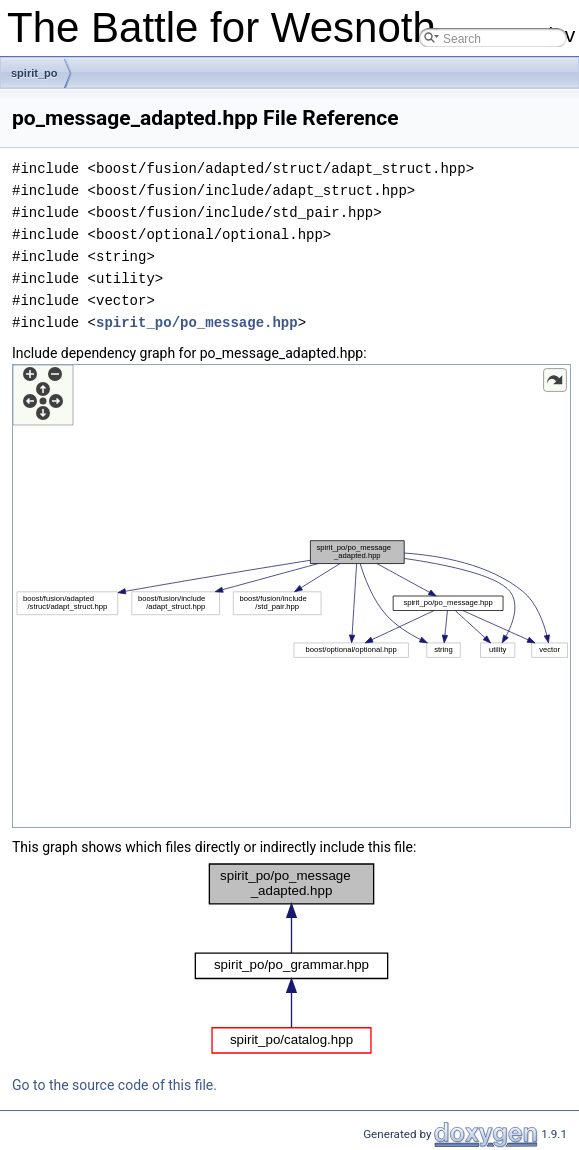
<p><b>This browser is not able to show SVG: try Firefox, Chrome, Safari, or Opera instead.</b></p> (291, 596)
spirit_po (34, 73)
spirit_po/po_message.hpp (197, 322)
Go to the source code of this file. (114, 1085)
